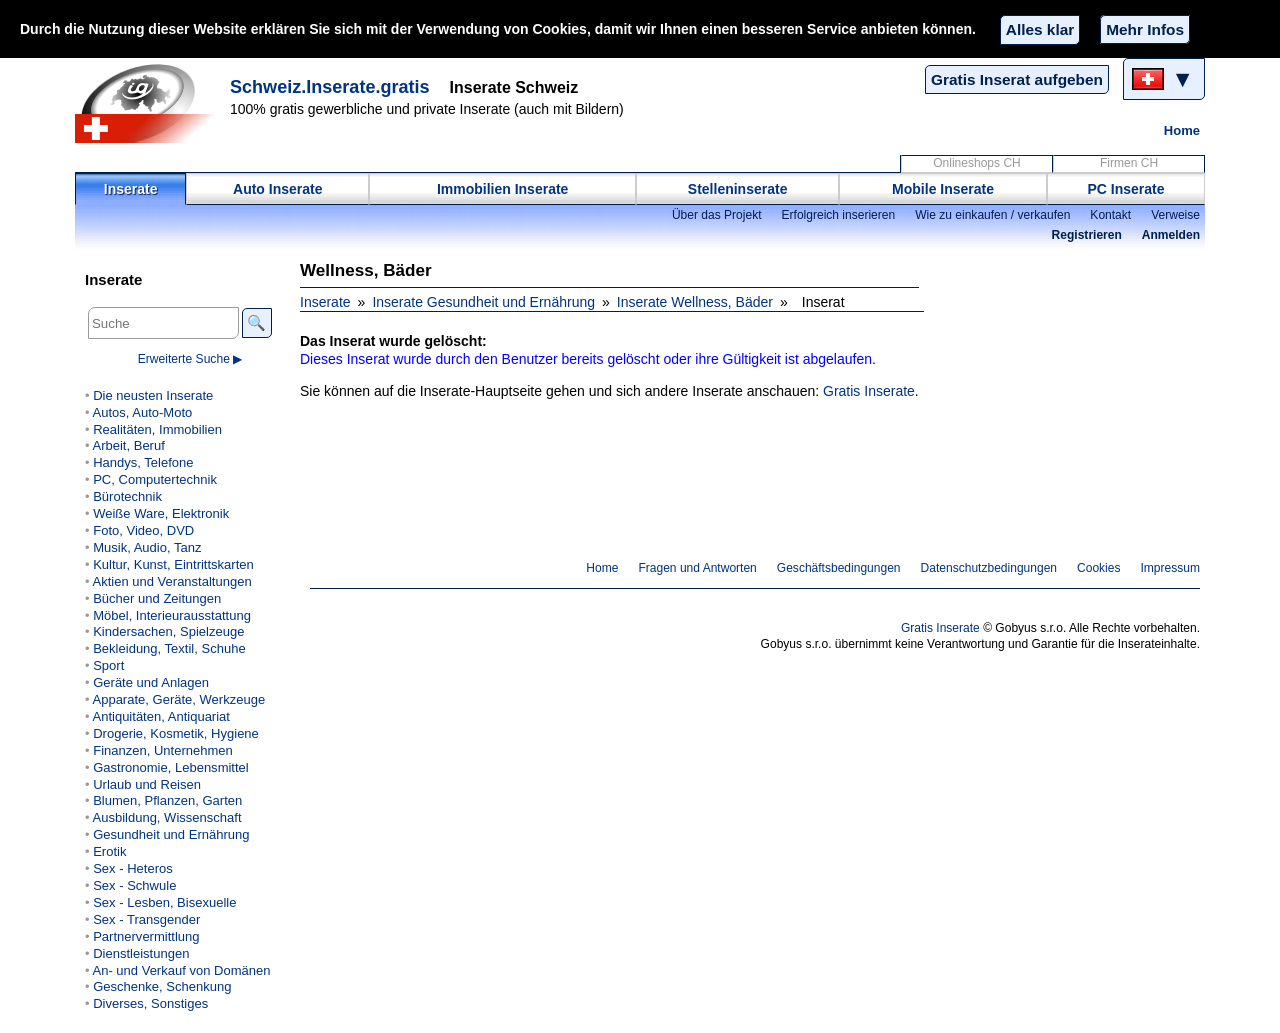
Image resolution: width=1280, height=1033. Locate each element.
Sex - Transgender (146, 919)
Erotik (109, 851)
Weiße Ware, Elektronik (161, 513)
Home (1182, 130)
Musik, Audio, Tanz (147, 547)
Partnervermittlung (146, 936)
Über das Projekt (717, 215)
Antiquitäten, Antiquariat (160, 716)
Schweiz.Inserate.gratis (330, 87)
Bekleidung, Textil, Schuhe (169, 648)
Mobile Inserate (943, 189)
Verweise (1175, 215)
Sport (108, 665)
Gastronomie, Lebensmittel (171, 767)
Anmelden (1171, 235)
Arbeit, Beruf (128, 445)
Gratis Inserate (869, 391)
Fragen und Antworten (697, 568)
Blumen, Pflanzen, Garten (167, 800)
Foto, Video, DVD (143, 530)
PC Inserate (1125, 189)
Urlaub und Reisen (147, 784)
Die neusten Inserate (153, 395)
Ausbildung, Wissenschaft (166, 817)
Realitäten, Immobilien (157, 429)
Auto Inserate (277, 189)
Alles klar (1040, 29)
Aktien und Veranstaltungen (171, 581)
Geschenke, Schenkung (162, 986)
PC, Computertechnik (155, 479)
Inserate (131, 189)
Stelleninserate (738, 189)
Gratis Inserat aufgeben (1017, 79)
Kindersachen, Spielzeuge (168, 631)
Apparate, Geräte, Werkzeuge (178, 699)
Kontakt (1110, 215)
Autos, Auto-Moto (142, 412)
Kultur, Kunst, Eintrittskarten (173, 564)
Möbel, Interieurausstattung (172, 615)
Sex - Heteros (133, 868)
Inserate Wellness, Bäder (695, 302)
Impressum (1171, 568)
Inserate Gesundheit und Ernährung (483, 302)
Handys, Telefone (143, 462)
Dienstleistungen (141, 953)
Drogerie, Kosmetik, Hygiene (176, 733)
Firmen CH (1129, 163)
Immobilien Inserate (502, 189)
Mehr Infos (1145, 29)
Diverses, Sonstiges (150, 1003)
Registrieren (1087, 235)
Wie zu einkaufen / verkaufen (992, 215)
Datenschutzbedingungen (989, 568)
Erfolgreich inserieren (839, 215)
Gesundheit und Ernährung (171, 834)
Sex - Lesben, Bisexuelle (164, 902)
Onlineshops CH (977, 163)
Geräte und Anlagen (151, 682)
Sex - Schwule (134, 885)
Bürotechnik (127, 496)
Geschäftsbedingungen (839, 568)
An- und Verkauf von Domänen (181, 970)
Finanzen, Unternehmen (163, 750)
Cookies (1098, 568)
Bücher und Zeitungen (157, 598)
